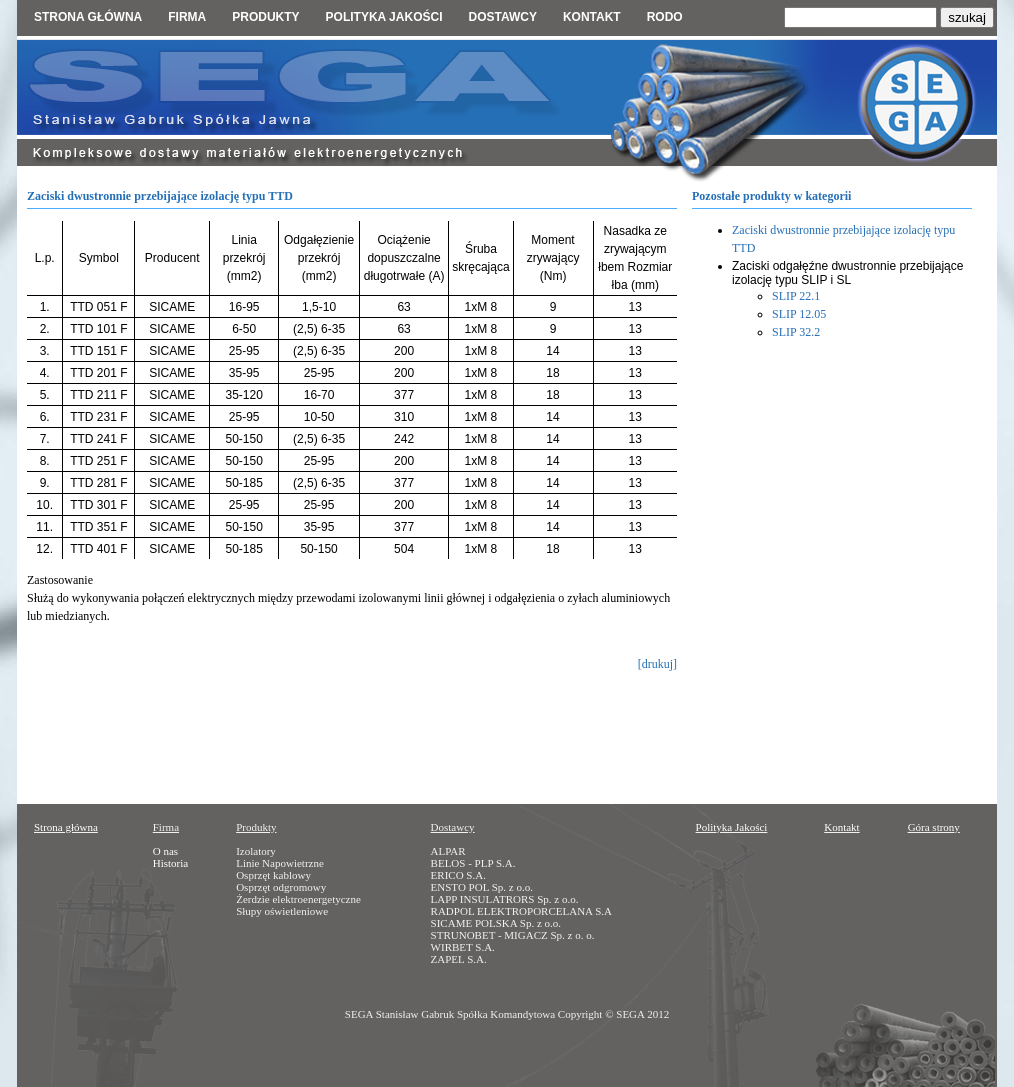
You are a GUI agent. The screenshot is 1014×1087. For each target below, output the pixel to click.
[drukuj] (657, 664)
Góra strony (934, 827)
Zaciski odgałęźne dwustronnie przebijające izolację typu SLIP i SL (847, 273)
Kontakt (592, 17)
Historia (170, 863)
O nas (165, 851)
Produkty (265, 17)
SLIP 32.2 (796, 332)
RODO (665, 17)
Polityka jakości (384, 17)
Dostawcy (502, 17)
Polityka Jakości (732, 827)
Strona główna (88, 17)
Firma (187, 17)
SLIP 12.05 (799, 314)
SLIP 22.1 (796, 296)
